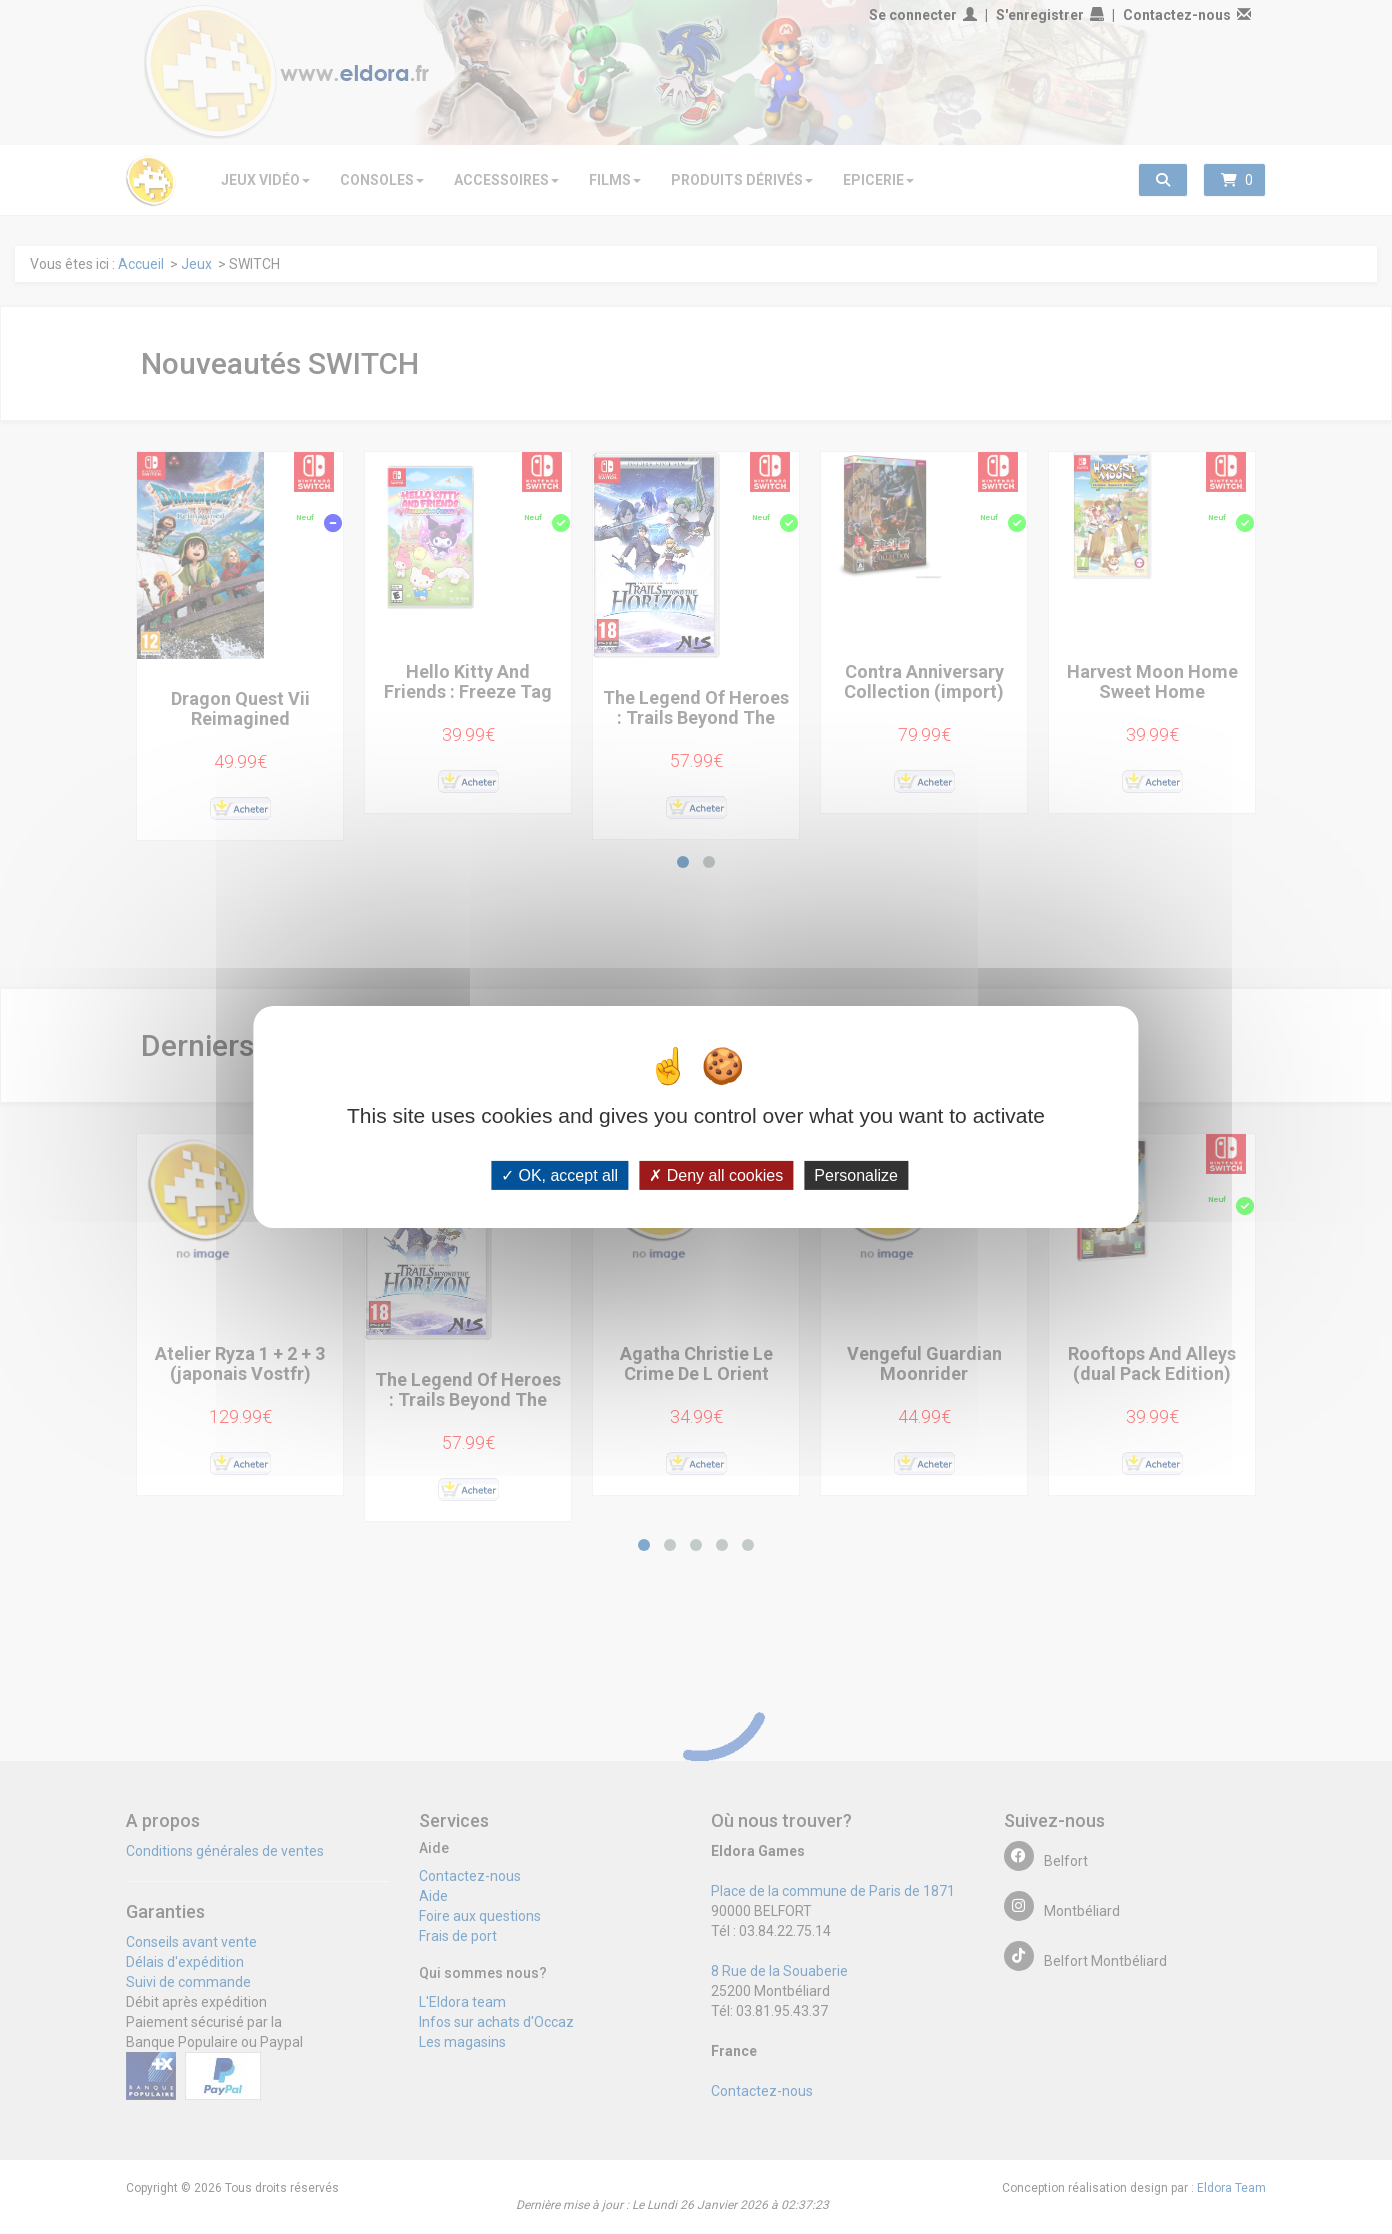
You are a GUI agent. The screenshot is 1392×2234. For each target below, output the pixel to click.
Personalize (856, 1175)
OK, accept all (559, 1175)
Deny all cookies (716, 1175)
